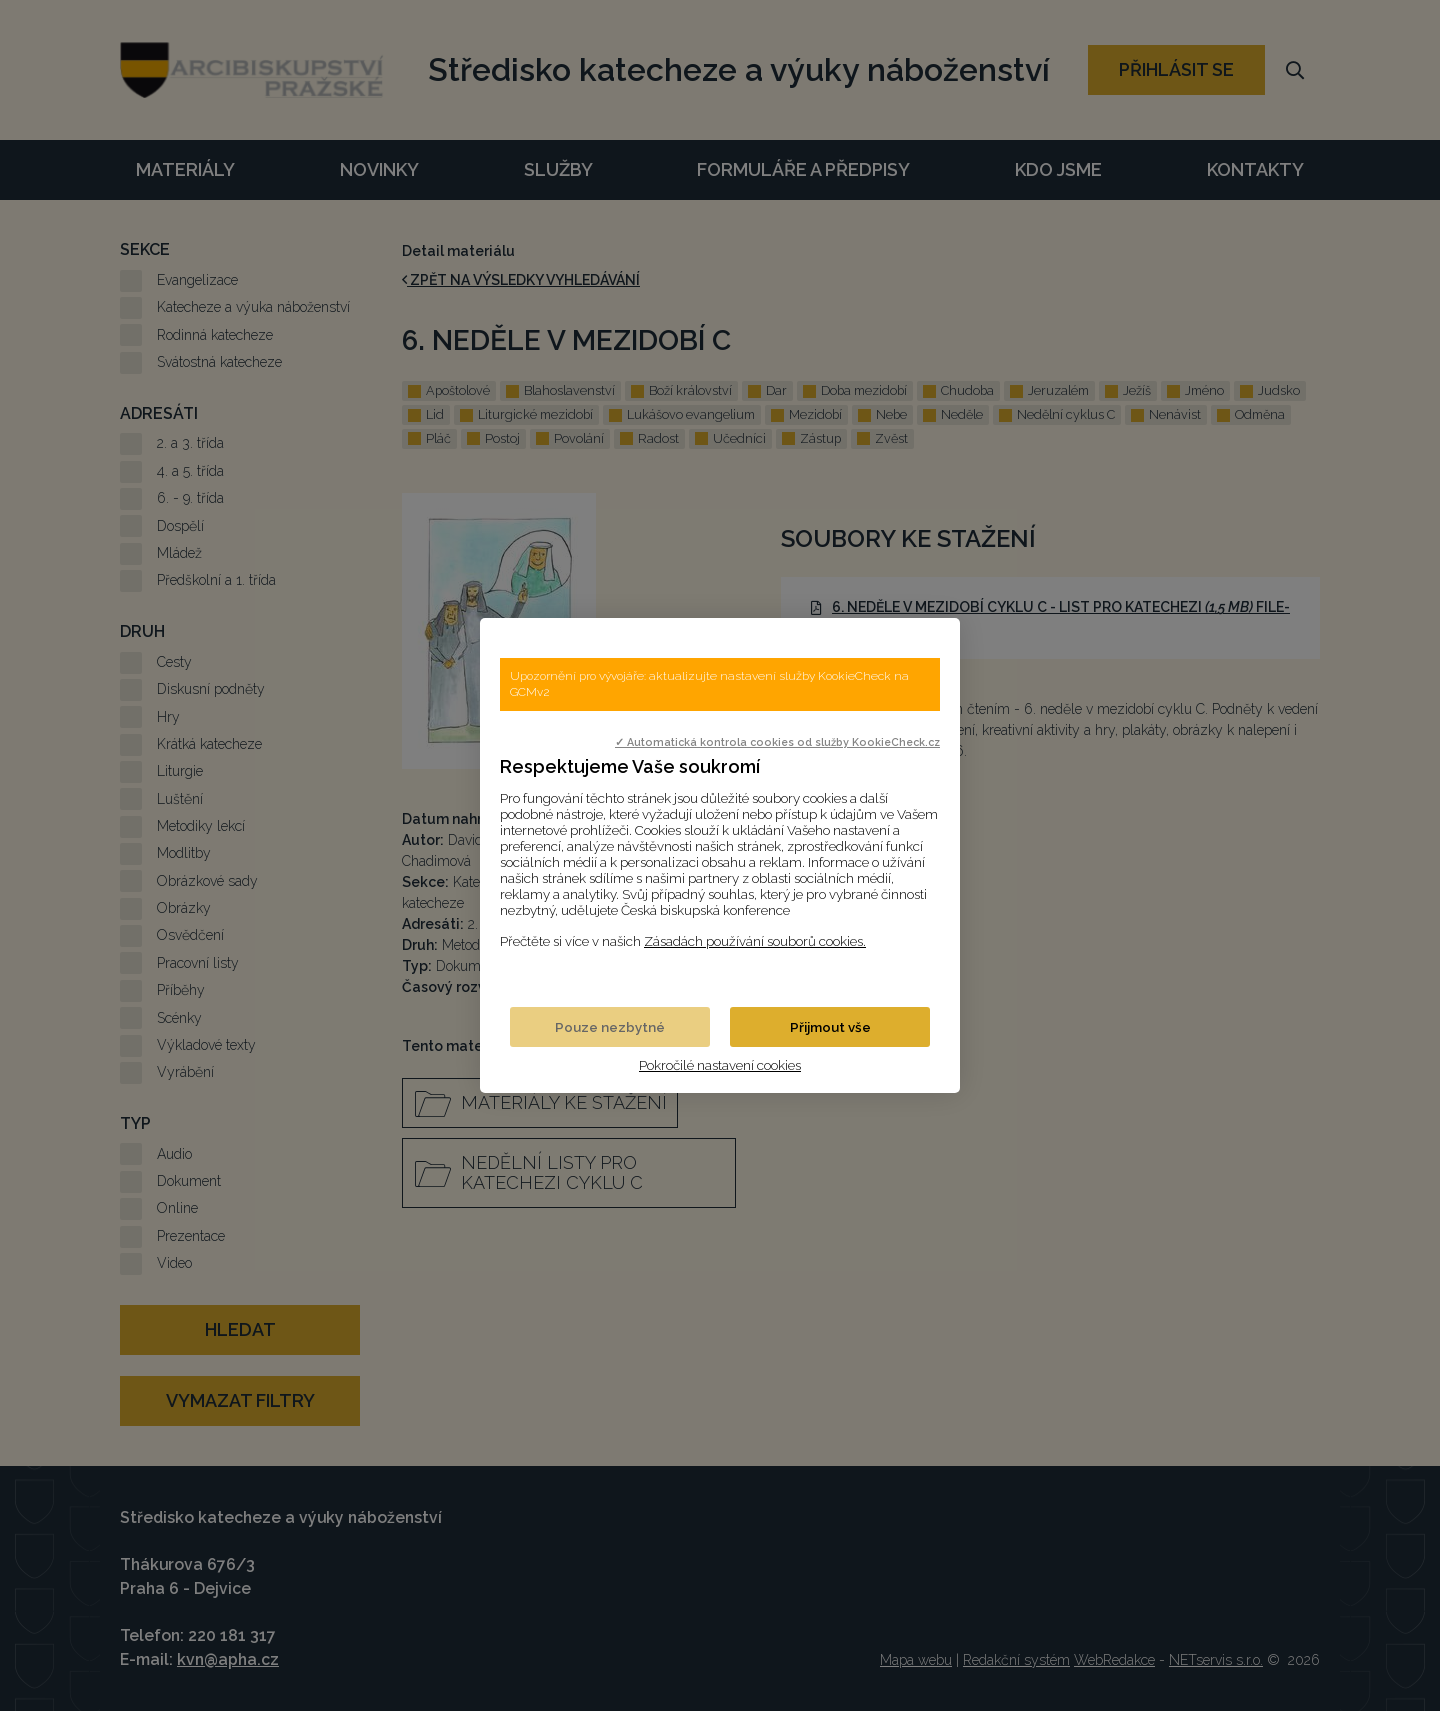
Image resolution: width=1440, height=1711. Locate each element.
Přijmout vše (830, 1027)
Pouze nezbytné (610, 1027)
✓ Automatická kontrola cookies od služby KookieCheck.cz (777, 742)
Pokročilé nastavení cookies (720, 1065)
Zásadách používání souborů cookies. (755, 941)
